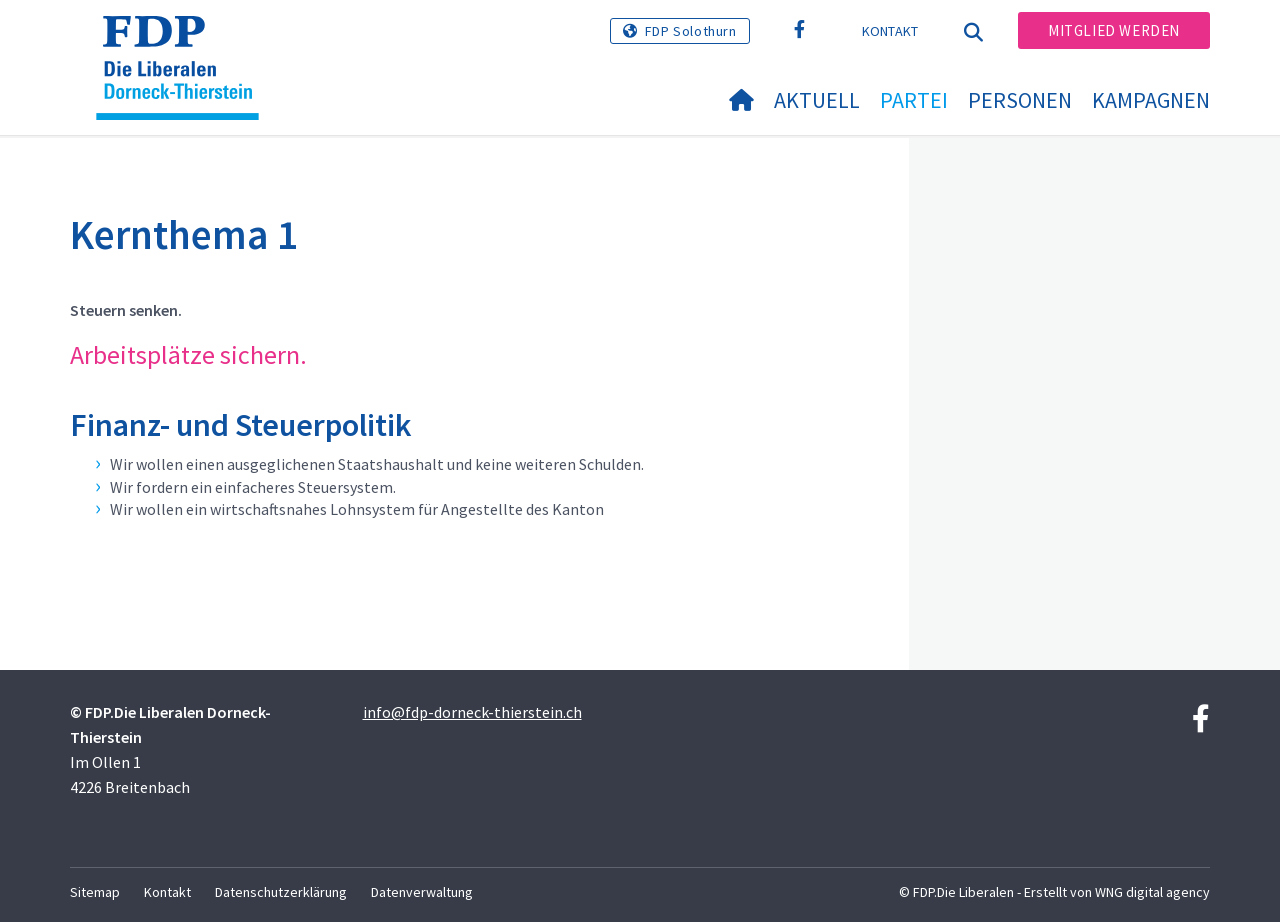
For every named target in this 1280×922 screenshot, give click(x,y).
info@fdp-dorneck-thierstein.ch (472, 712)
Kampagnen (1151, 100)
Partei (914, 100)
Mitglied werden (1114, 30)
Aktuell (817, 100)
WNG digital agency (1152, 892)
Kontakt (890, 31)
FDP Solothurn (691, 31)
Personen (1020, 100)
